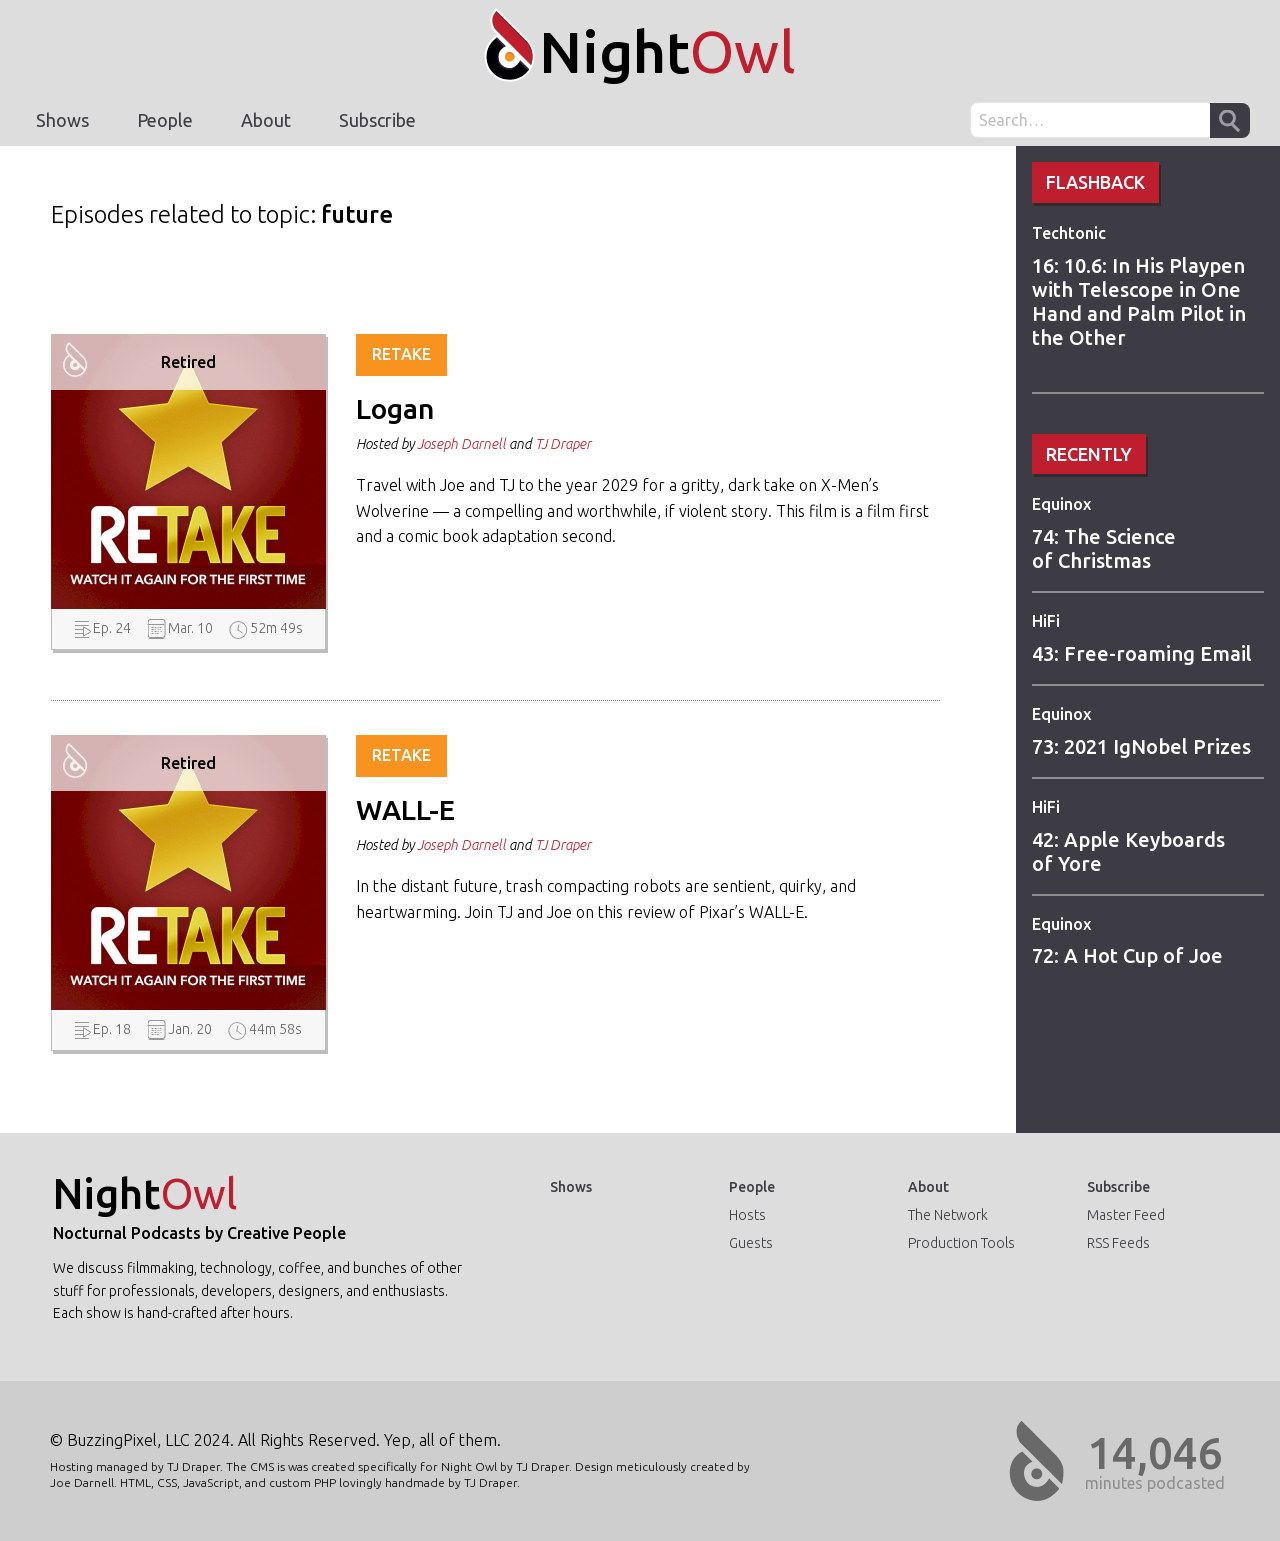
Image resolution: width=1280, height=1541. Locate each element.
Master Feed (1126, 1215)
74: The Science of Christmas (1104, 548)
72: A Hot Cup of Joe (1127, 955)
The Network (948, 1215)
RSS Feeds (1118, 1243)
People (165, 120)
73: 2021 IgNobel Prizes (1141, 746)
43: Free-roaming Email (1142, 653)
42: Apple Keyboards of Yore (1128, 851)
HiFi (1046, 621)
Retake (401, 354)
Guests (751, 1243)
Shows (62, 120)
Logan (395, 409)
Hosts (747, 1215)
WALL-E (405, 810)
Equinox (1061, 504)
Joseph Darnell (461, 444)
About (266, 120)
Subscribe (377, 120)
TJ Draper (563, 444)
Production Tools (961, 1243)
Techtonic (1069, 233)
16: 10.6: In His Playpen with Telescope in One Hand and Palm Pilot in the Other (1139, 301)
